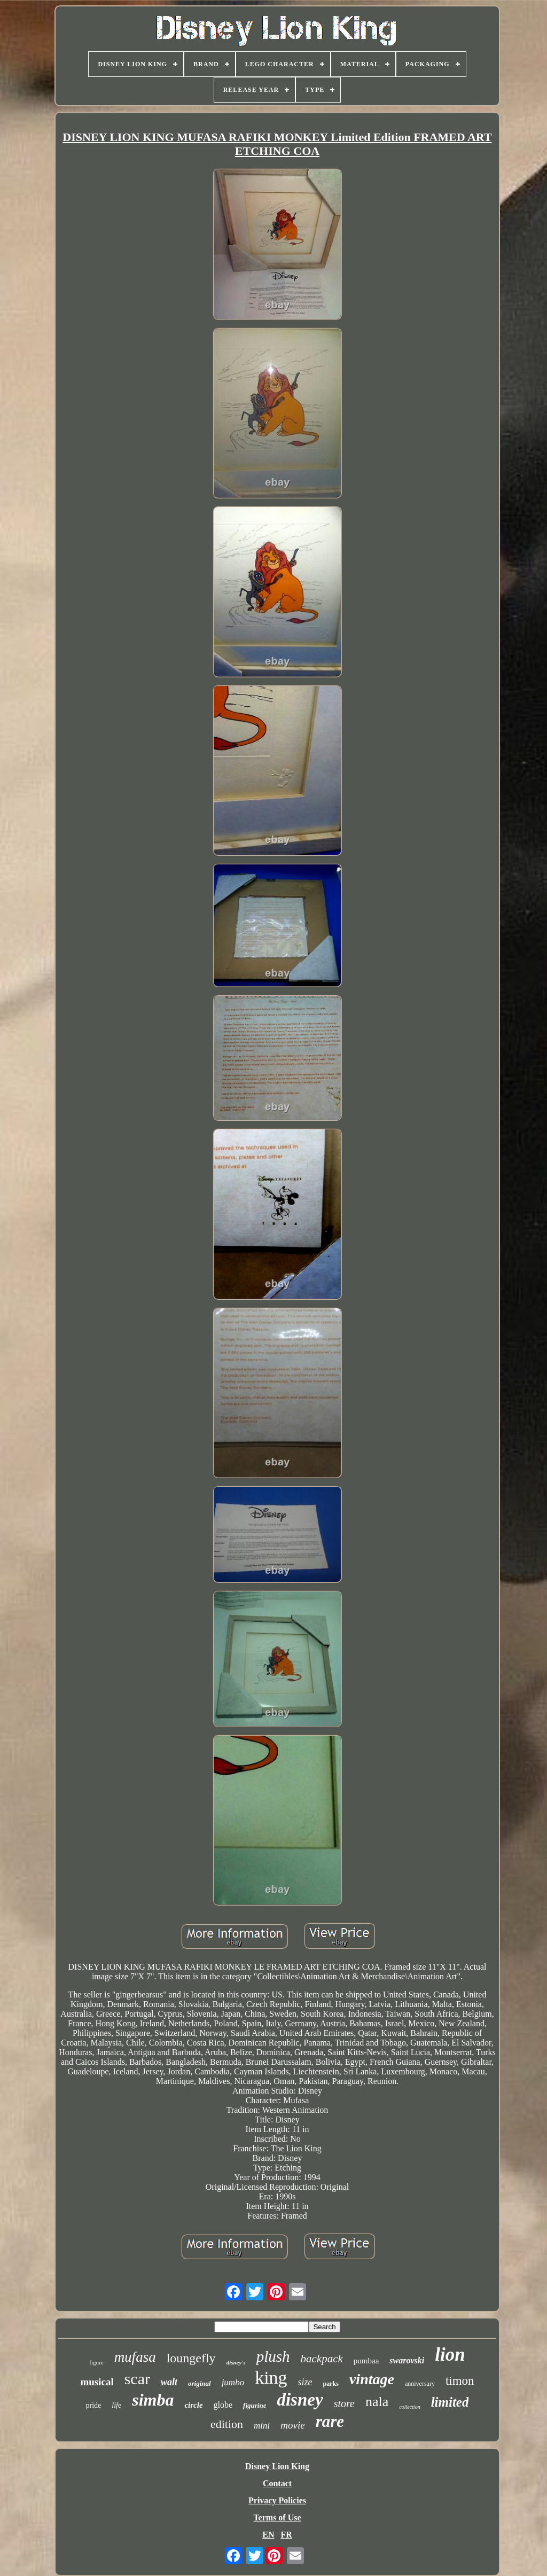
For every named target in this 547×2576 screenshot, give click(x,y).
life (116, 2405)
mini (262, 2426)
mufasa (135, 2357)
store (344, 2403)
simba (153, 2399)
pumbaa (366, 2360)
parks (331, 2383)
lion (450, 2354)
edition (226, 2424)
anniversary (420, 2383)
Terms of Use (277, 2517)
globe (223, 2404)
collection (409, 2407)
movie (292, 2425)
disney (300, 2399)
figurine (254, 2405)
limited (450, 2402)
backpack (322, 2358)
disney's (236, 2362)
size (305, 2382)
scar (137, 2378)
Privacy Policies (277, 2500)
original (199, 2383)
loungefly (191, 2358)
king (271, 2377)
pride (93, 2405)
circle (193, 2405)
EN (268, 2534)
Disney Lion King (277, 2466)
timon (460, 2380)
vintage (371, 2379)
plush (273, 2356)
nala (376, 2401)
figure (96, 2362)
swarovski (406, 2360)
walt (169, 2382)
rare (330, 2421)
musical (96, 2381)
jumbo (233, 2382)
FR (286, 2534)
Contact (277, 2483)
